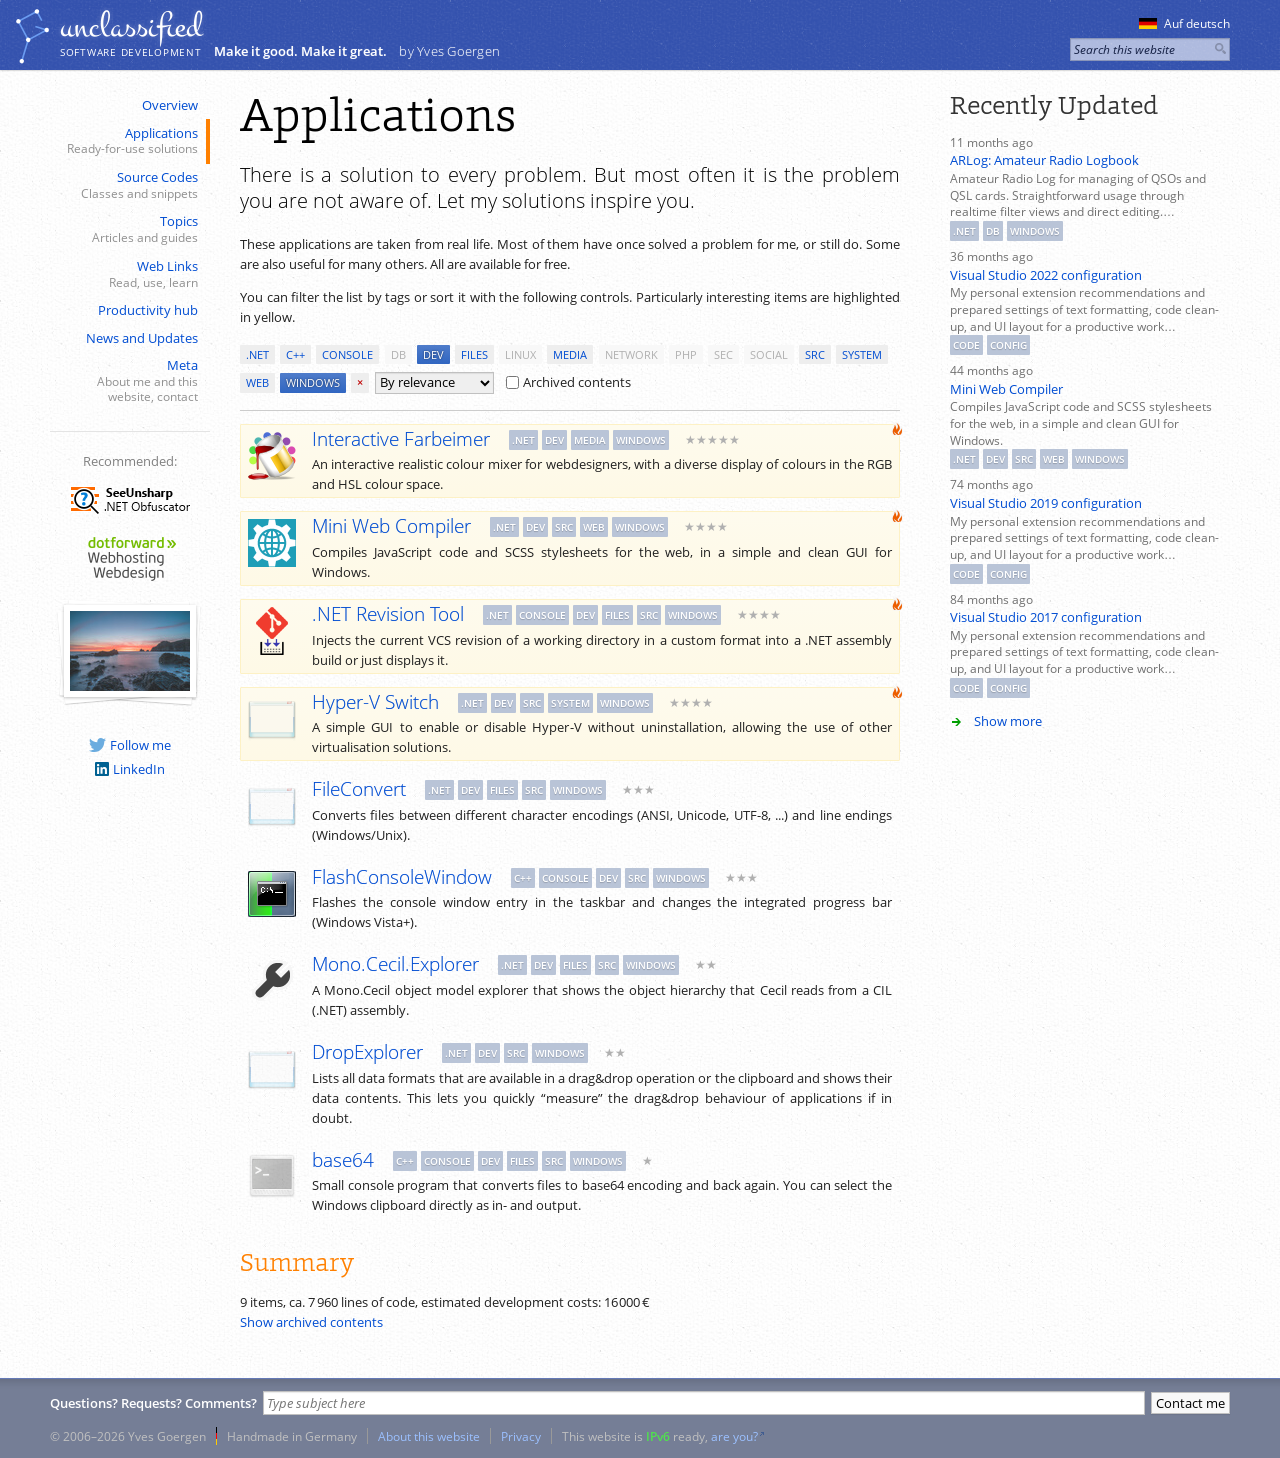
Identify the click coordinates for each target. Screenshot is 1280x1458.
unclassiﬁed (131, 27)
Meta (128, 381)
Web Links (128, 274)
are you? (734, 1436)
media (570, 354)
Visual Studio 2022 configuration (1046, 275)
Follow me (130, 745)
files (474, 354)
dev (433, 354)
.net (257, 354)
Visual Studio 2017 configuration (1046, 617)
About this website (429, 1436)
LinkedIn (130, 769)
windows (313, 382)
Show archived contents (311, 1322)
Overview (170, 105)
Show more (1008, 721)
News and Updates (142, 338)
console (347, 354)
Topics (128, 229)
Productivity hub (148, 310)
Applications (128, 141)
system (862, 354)
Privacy (521, 1436)
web (257, 382)
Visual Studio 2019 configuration (1046, 503)
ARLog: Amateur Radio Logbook (1044, 160)
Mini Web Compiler (1006, 389)
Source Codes (128, 185)
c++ (295, 354)
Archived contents (568, 382)
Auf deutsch (1184, 23)
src (815, 354)
